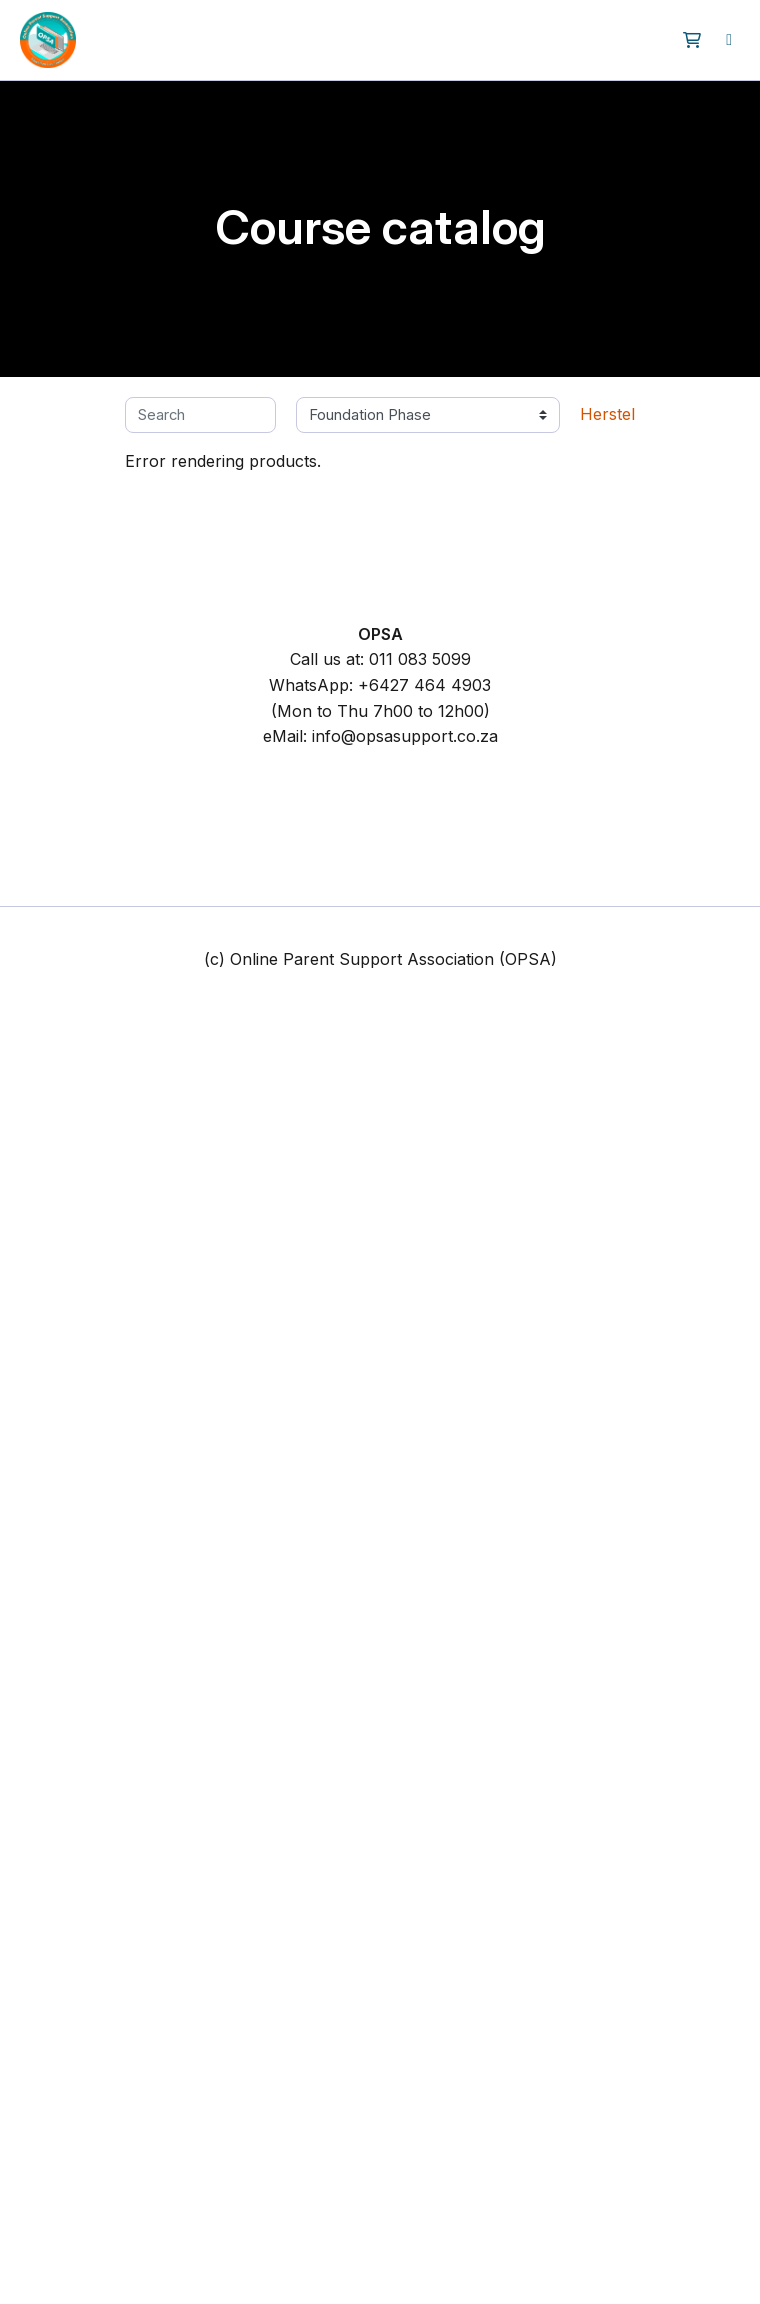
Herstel (607, 414)
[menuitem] (729, 40)
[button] (692, 40)
